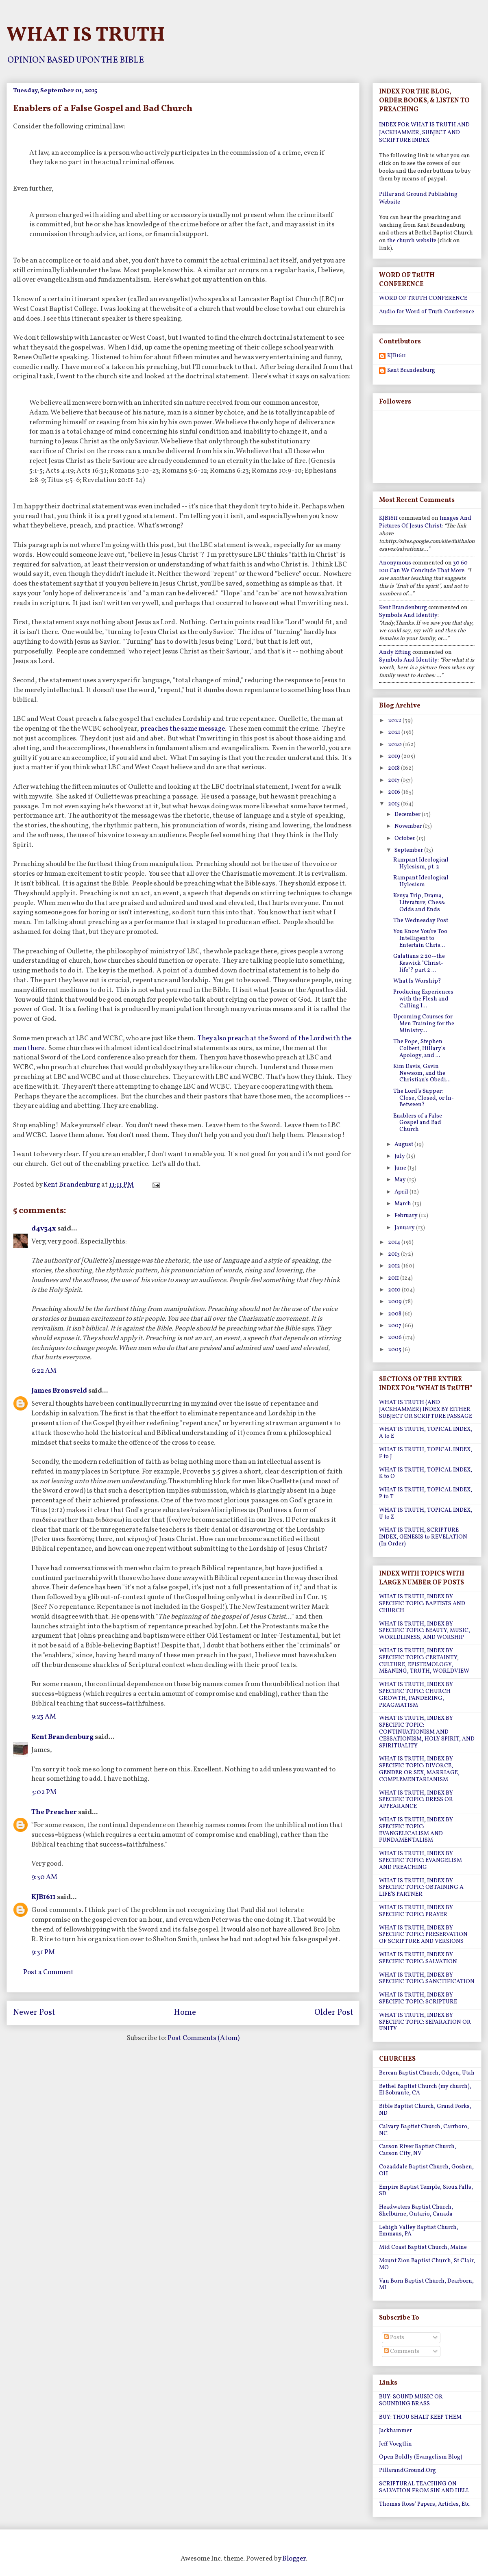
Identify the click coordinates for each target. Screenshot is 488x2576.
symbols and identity (408, 615)
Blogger (294, 2558)
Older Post (333, 2012)
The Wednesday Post (420, 920)
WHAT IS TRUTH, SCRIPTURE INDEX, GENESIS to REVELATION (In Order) (423, 1537)
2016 (394, 792)
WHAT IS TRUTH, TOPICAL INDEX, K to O (425, 1473)
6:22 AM (44, 1371)
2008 (395, 1314)
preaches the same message (182, 729)
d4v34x (43, 1228)
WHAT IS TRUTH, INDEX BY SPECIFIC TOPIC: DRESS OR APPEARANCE (416, 1800)
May (400, 1180)
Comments (401, 2351)
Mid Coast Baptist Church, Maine (423, 2247)
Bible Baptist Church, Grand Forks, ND (425, 2110)
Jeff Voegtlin (395, 2444)
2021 (394, 732)
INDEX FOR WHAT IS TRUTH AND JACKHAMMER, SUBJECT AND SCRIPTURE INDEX (424, 132)
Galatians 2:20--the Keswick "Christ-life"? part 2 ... (419, 963)
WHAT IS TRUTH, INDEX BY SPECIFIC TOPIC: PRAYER (416, 1911)
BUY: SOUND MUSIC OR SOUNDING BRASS (411, 2400)
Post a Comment (48, 1972)
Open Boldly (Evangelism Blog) (420, 2457)
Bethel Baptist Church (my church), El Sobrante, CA (425, 2090)
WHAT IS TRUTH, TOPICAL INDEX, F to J (425, 1453)
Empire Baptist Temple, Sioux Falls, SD (426, 2190)
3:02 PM (44, 1792)
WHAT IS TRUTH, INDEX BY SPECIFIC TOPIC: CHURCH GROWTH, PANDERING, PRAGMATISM (416, 1695)
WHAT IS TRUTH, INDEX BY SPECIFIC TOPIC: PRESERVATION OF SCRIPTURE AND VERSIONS (423, 1935)
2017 (394, 780)
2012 (394, 1266)
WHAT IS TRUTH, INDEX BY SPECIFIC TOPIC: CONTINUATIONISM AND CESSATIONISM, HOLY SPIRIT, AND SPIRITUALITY (427, 1731)
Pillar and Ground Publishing (418, 194)
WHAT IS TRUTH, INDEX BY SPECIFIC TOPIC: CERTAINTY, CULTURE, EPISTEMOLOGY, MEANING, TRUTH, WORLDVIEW (424, 1661)
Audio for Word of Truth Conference (426, 312)
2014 (394, 1242)
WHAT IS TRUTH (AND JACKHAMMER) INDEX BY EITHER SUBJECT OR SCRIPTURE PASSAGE (425, 1409)
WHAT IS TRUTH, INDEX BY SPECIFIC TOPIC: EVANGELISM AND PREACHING (420, 1860)
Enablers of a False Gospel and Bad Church (417, 1123)
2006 (395, 1337)
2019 (394, 756)
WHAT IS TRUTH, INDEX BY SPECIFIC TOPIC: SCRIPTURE (418, 1998)
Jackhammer (395, 2431)
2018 (394, 768)
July (400, 1156)
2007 (395, 1326)
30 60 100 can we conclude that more (423, 567)
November (408, 826)
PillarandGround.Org (407, 2470)
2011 (394, 1278)
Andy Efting (395, 652)
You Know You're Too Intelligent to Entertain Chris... (420, 938)
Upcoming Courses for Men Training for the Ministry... (423, 1024)
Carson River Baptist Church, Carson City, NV (417, 2150)
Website (389, 202)
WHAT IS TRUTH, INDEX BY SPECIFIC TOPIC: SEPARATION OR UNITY (425, 2022)
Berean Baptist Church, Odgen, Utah (427, 2073)
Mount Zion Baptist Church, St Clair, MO (427, 2264)
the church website (411, 241)
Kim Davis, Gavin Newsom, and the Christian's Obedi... (422, 1073)
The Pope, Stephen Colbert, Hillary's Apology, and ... (419, 1048)
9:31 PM (43, 1952)
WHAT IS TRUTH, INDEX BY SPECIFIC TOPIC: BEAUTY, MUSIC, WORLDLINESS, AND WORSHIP (424, 1631)
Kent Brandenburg (62, 1737)
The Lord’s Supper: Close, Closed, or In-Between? (423, 1098)
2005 (395, 1350)
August (404, 1144)
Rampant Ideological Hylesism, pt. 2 (421, 863)
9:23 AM (43, 1716)
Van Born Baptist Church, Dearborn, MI (426, 2284)
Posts (394, 2338)
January (405, 1228)
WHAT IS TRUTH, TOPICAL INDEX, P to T (425, 1493)
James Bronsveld (59, 1390)
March (403, 1204)
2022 (395, 721)
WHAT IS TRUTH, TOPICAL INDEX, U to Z (425, 1513)
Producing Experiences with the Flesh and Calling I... (423, 999)
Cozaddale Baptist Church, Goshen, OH (426, 2170)
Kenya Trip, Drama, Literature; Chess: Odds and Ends (419, 903)
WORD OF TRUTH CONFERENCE (423, 298)
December (408, 814)
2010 (395, 1290)
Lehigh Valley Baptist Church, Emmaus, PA (418, 2231)
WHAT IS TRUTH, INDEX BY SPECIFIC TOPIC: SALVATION (418, 1958)
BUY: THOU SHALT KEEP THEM (420, 2417)
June (400, 1168)
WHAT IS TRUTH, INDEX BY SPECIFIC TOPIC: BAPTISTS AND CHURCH (422, 1604)
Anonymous (395, 563)
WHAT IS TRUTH (86, 35)
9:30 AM (44, 1877)
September (409, 850)
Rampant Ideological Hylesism (421, 881)
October (405, 838)
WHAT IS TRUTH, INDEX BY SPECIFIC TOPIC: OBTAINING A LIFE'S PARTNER (421, 1888)
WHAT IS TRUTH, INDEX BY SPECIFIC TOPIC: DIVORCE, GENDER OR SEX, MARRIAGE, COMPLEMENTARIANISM (419, 1769)
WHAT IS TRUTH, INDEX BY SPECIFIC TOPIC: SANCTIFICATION (427, 1978)
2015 (394, 804)
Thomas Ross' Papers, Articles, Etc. (425, 2504)
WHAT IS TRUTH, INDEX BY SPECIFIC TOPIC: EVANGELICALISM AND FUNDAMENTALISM (416, 1830)
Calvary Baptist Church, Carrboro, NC (424, 2130)
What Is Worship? (417, 981)
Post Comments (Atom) (204, 2038)
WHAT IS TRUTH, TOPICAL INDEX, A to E (425, 1433)
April (402, 1192)
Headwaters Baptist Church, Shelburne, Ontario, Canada (416, 2210)
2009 (395, 1302)
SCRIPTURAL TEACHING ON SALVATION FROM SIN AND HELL (424, 2487)
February (406, 1216)
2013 (394, 1254)
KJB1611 (43, 1897)
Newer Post (34, 2012)
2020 (395, 745)
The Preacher (54, 1812)
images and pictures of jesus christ (425, 522)
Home (185, 2012)
